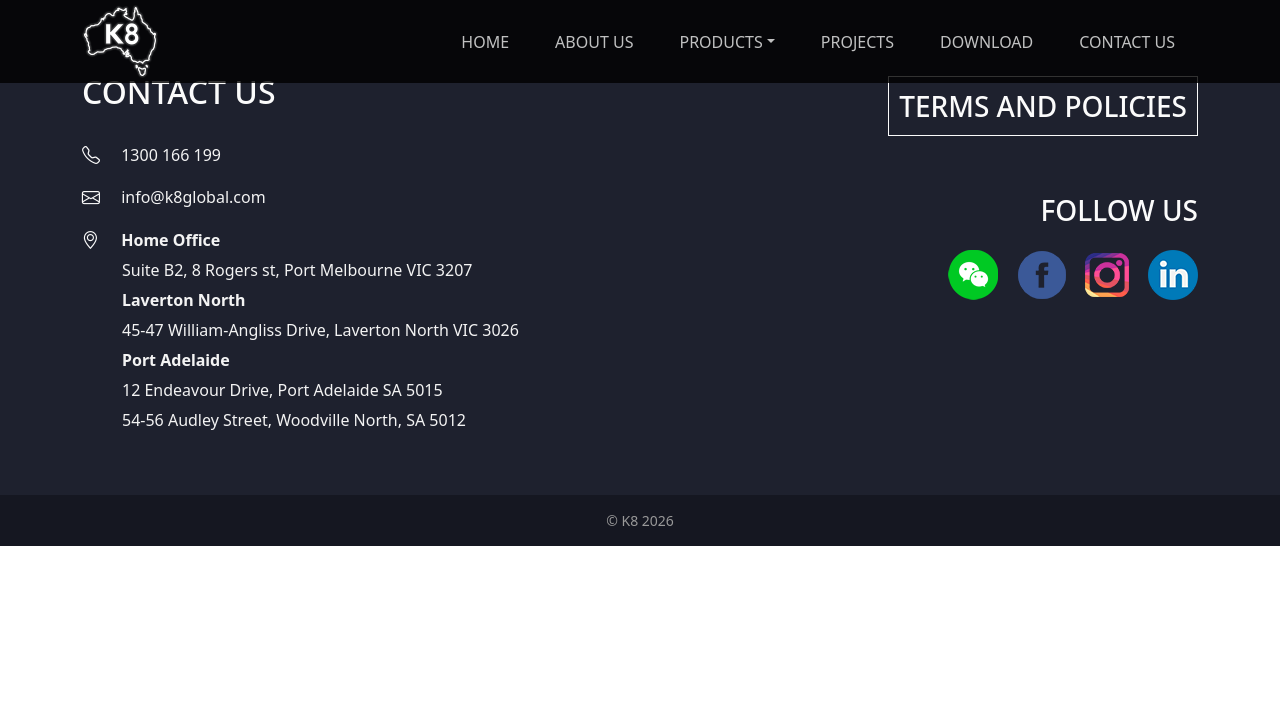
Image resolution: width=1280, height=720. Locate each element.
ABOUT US (594, 42)
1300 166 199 (171, 155)
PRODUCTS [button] (720, 42)
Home (485, 42)
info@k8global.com (193, 197)
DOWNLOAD (986, 42)
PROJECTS (857, 42)
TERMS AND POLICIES (1043, 106)
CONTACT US (1127, 42)
